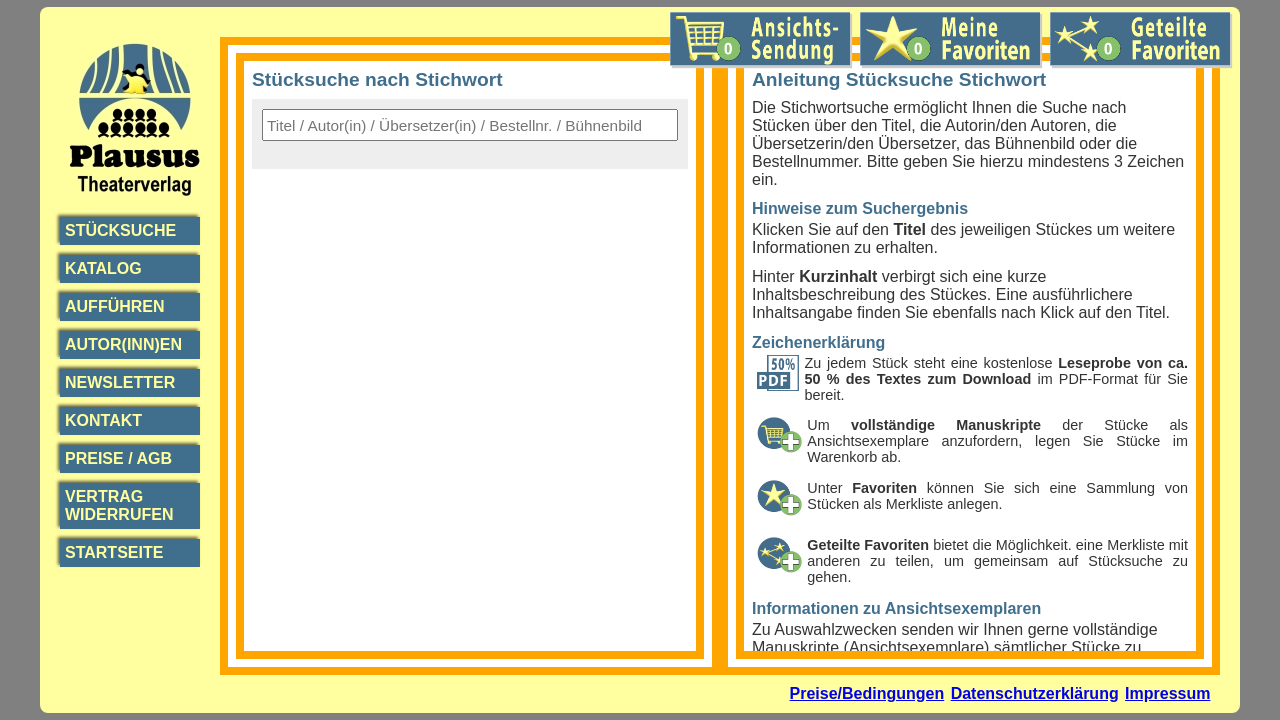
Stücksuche (120, 230)
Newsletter (120, 382)
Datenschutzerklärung (1035, 693)
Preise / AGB (118, 458)
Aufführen (115, 306)
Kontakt (103, 420)
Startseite (114, 552)
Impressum (1167, 693)
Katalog (103, 268)
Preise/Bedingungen (867, 693)
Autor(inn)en (123, 344)
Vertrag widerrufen (119, 505)
